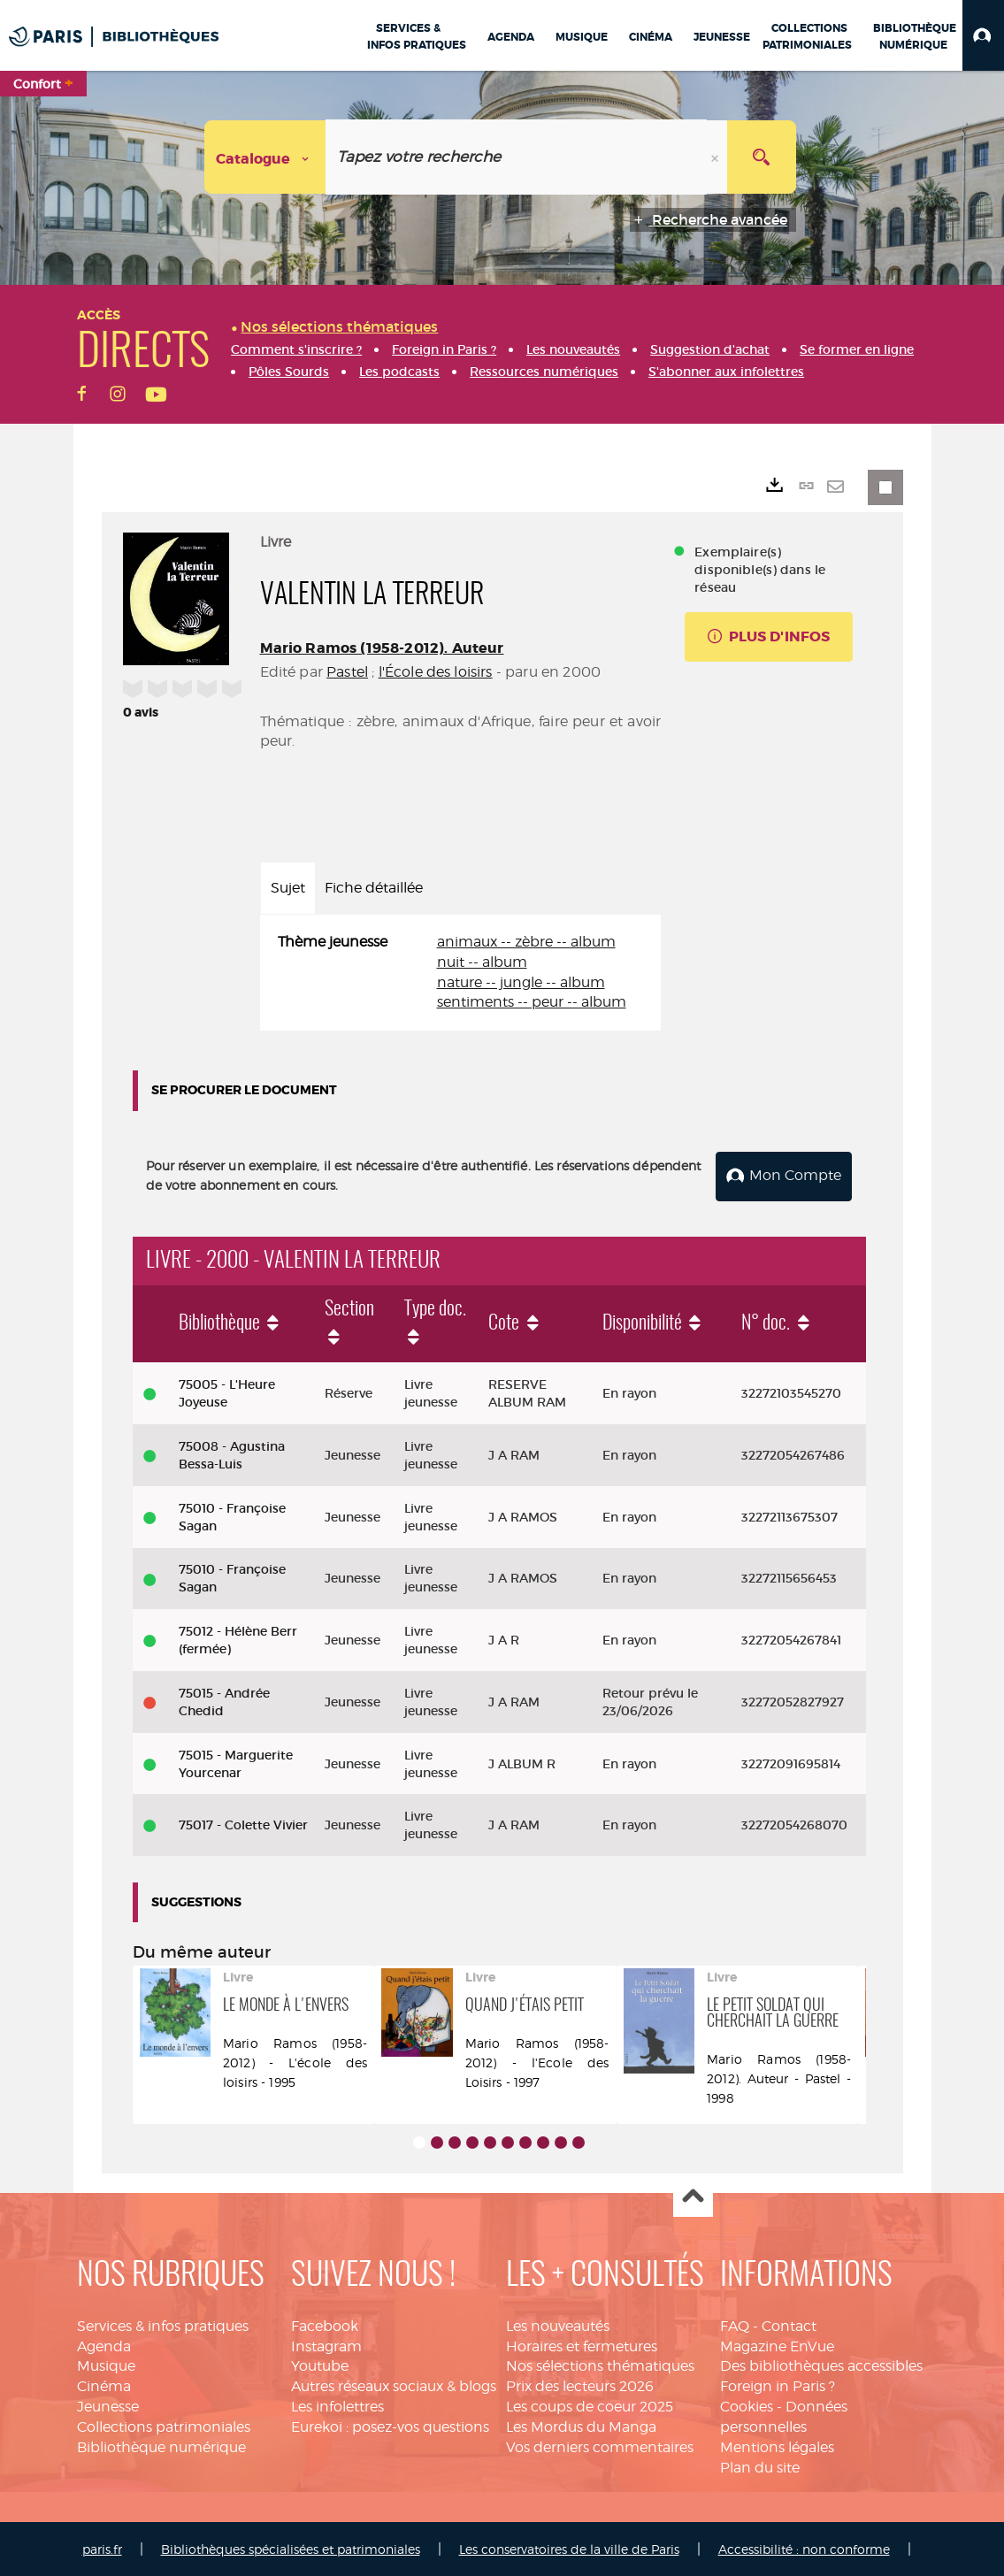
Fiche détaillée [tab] (374, 887)
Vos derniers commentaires (600, 2445)
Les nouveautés (557, 2324)
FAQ (734, 2324)
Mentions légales (777, 2445)
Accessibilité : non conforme (804, 2548)
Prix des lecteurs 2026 (580, 2384)
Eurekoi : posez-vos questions (390, 2425)
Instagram (326, 2344)
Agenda (104, 2344)
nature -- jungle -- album (521, 982)
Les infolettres (337, 2404)
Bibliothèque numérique (161, 2445)
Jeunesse (108, 2404)
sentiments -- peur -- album (531, 1001)
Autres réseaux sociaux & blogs (393, 2384)
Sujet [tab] (288, 887)
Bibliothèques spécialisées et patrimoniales (290, 2548)
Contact (789, 2324)
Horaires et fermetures (581, 2344)
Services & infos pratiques (163, 2324)
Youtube (320, 2364)
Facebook (324, 2324)
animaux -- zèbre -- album (526, 941)
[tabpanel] (461, 972)
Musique (106, 2364)
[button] (983, 35)
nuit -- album (482, 962)
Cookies (746, 2404)
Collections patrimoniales (163, 2425)
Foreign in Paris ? (777, 2384)
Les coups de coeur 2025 (589, 2404)
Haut (693, 2196)
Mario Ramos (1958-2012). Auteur (382, 648)
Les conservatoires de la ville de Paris (569, 2548)
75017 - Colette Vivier (243, 1823)
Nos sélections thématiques (600, 2364)
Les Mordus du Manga (581, 2425)
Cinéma (104, 2384)
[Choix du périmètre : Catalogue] (265, 157)
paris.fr (102, 2548)
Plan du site (760, 2465)
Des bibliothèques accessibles (821, 2364)
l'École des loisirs (436, 671)
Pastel (347, 671)
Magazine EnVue (777, 2344)
